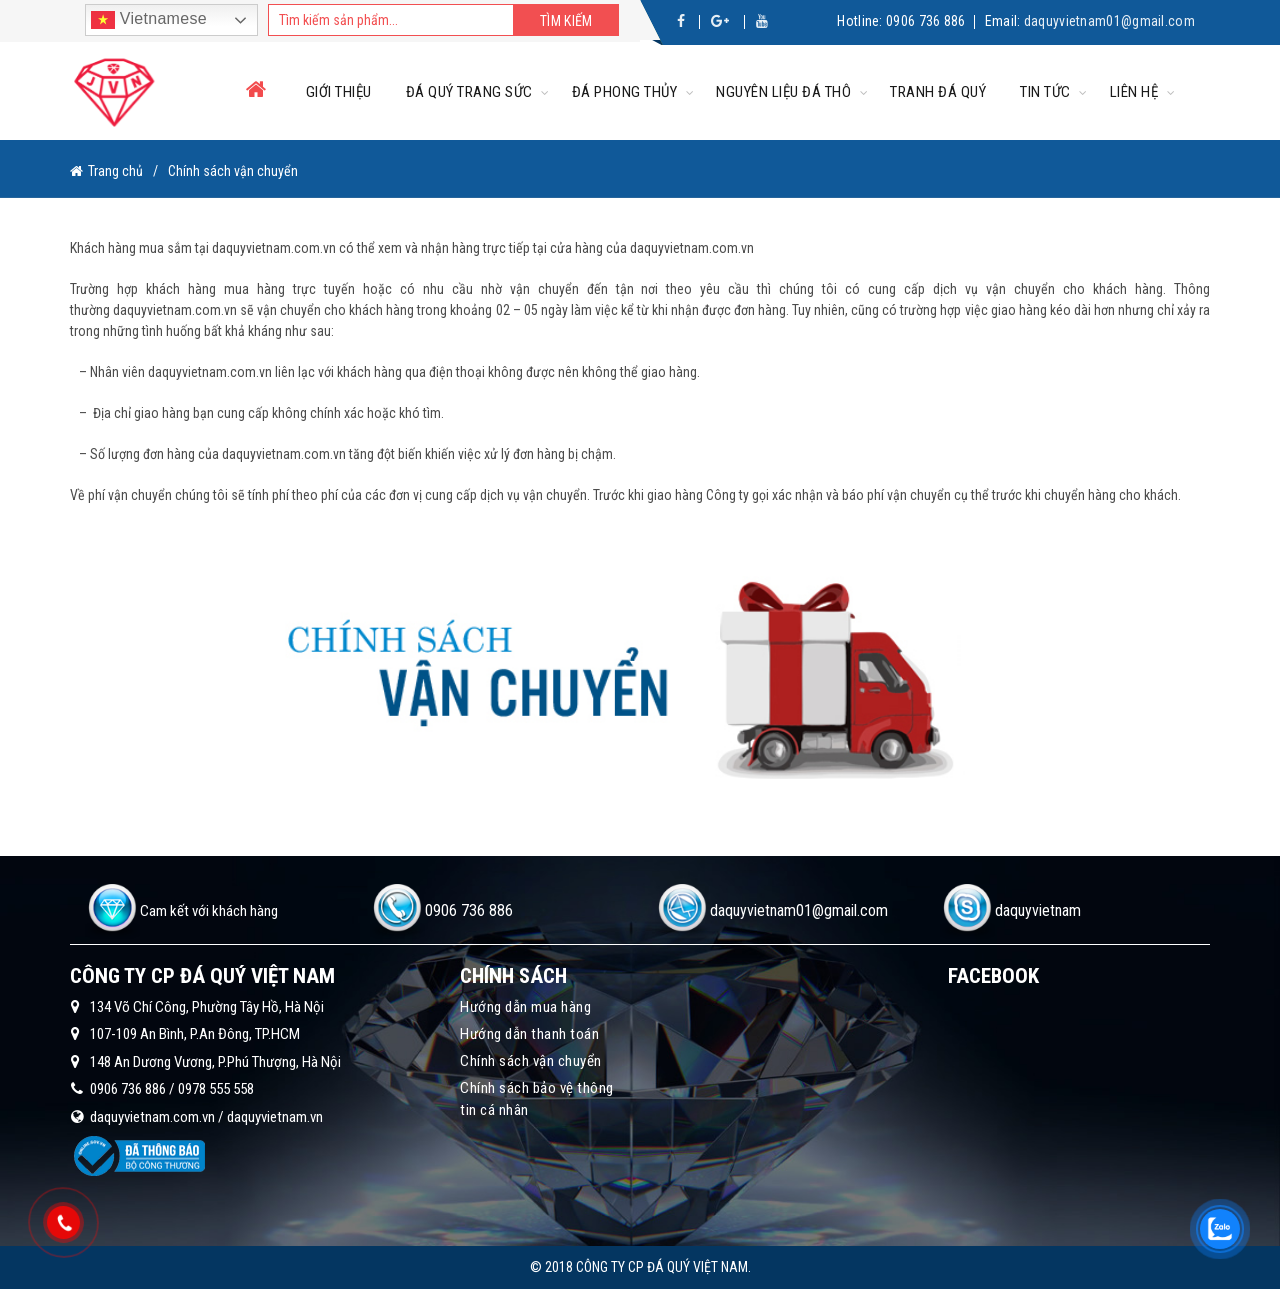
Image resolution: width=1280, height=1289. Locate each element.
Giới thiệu (339, 92)
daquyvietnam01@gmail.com (1109, 21)
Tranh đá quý (938, 92)
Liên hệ (1134, 92)
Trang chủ (115, 171)
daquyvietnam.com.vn (152, 1117)
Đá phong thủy (625, 92)
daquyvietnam (1038, 910)
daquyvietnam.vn (275, 1117)
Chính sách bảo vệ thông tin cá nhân (537, 1099)
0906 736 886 (926, 21)
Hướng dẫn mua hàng (525, 1007)
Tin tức (1045, 92)
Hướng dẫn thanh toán (529, 1034)
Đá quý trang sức (469, 92)
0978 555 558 (216, 1089)
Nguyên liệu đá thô (783, 92)
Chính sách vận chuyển (531, 1061)
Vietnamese (149, 20)
